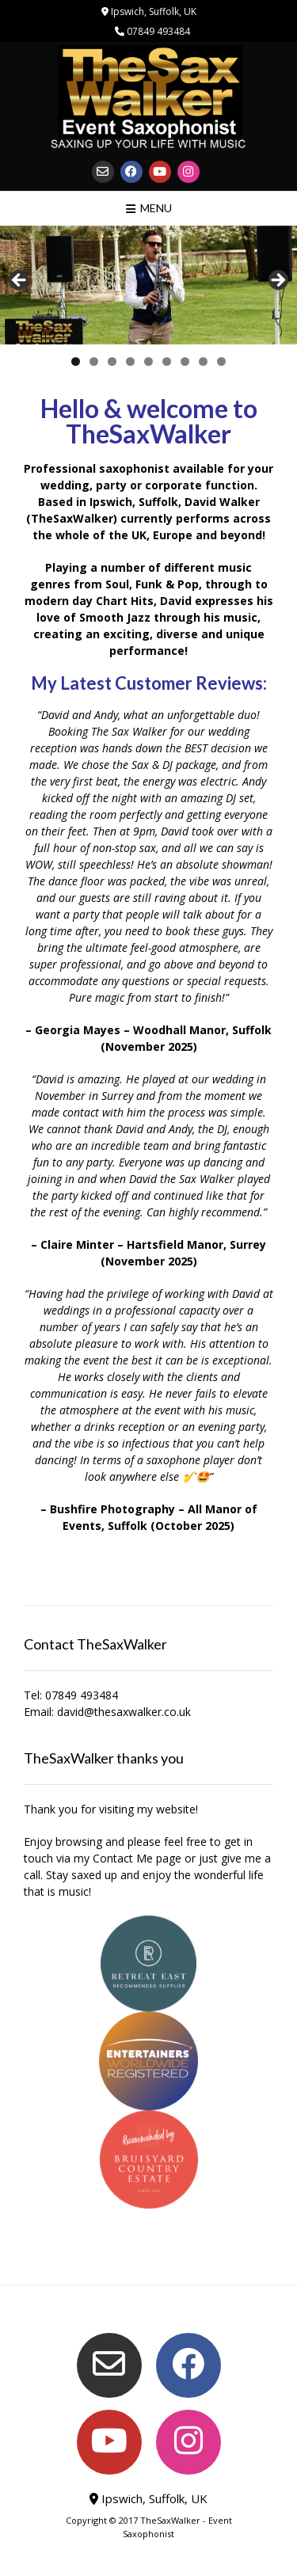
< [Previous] (20, 281)
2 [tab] (93, 361)
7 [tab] (185, 361)
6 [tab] (166, 361)
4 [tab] (130, 361)
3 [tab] (112, 361)
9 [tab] (221, 361)
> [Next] (277, 281)
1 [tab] (75, 361)
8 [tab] (203, 361)
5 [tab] (148, 361)
